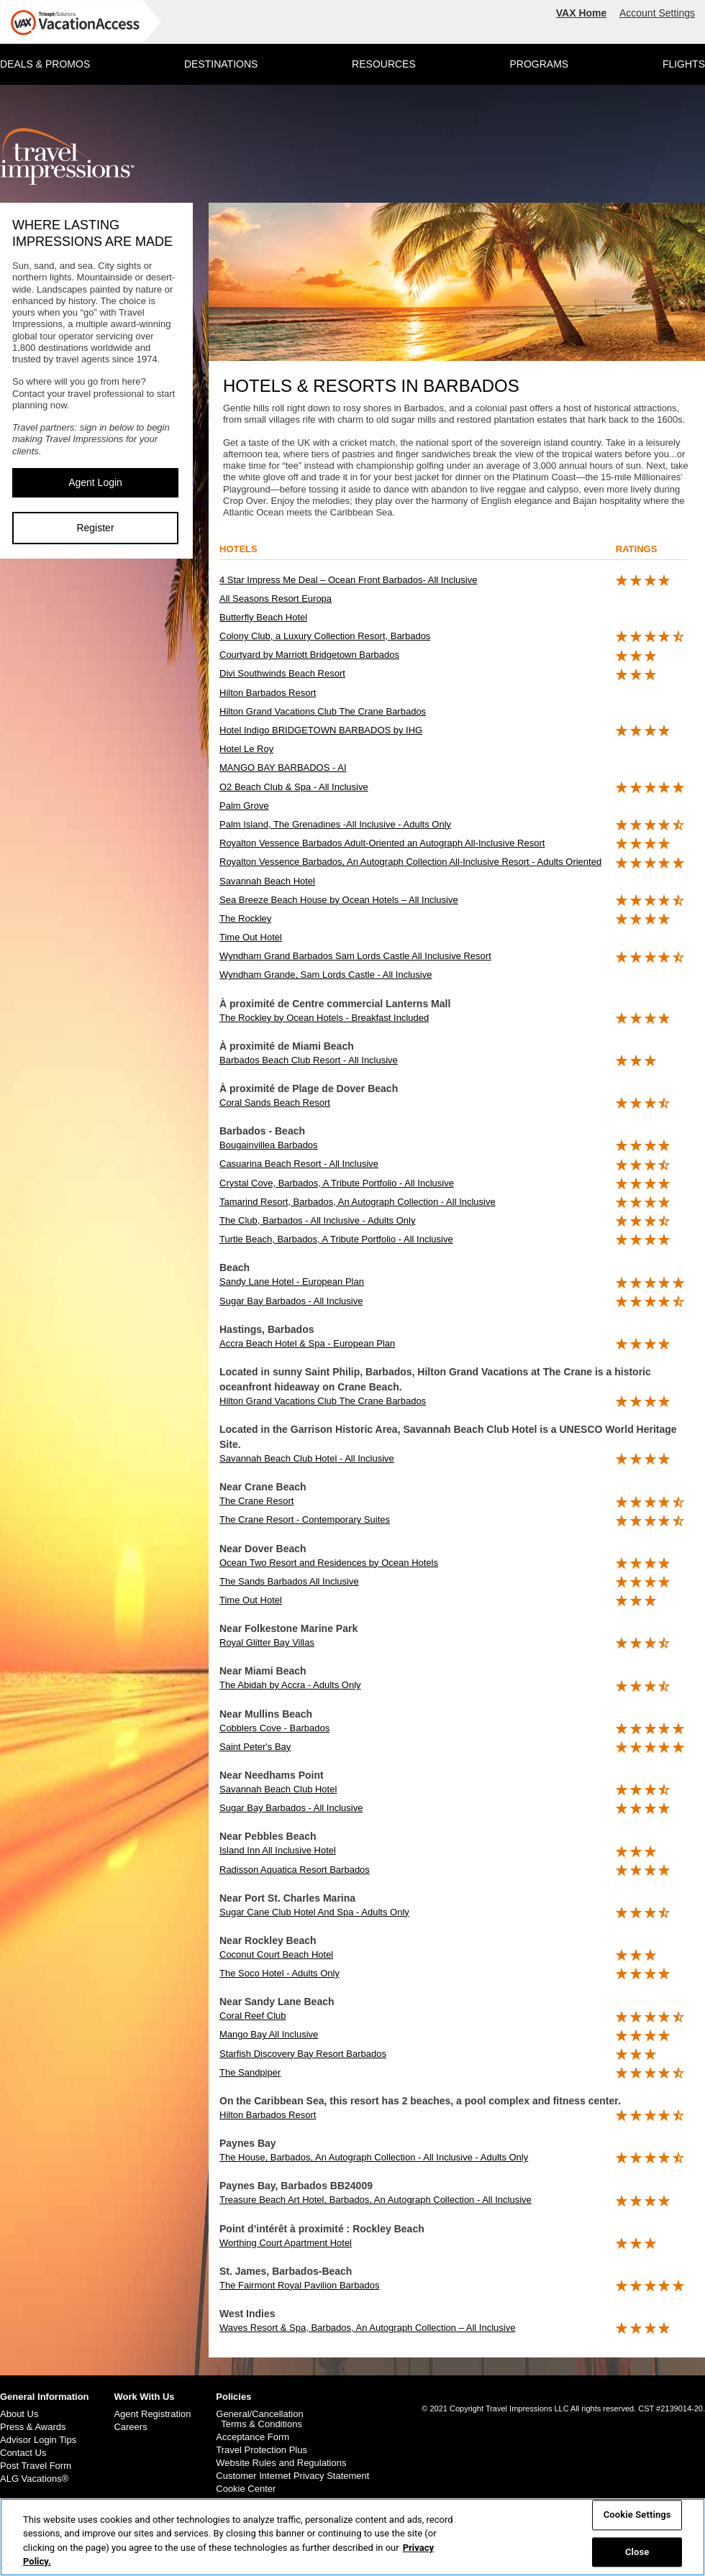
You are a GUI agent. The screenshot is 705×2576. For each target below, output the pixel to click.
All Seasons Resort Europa (275, 598)
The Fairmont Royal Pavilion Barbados (299, 2285)
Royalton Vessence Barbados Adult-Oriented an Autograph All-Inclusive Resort (382, 843)
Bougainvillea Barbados (268, 1145)
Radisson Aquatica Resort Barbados (294, 1869)
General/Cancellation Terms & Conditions (259, 2419)
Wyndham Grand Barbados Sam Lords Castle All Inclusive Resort (355, 955)
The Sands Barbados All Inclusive (289, 1581)
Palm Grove (244, 805)
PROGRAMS (538, 64)
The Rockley (245, 918)
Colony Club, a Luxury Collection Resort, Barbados (324, 636)
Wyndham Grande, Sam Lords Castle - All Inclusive (325, 974)
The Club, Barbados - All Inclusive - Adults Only (317, 1220)
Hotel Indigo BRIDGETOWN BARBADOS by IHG (320, 730)
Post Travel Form (35, 2466)
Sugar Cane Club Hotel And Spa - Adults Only (314, 1912)
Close (637, 2552)
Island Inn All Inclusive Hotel (277, 1850)
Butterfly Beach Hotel (263, 617)
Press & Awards (33, 2427)
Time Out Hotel (250, 937)
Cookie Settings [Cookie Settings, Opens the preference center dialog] (637, 2514)
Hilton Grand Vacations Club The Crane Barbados (322, 711)
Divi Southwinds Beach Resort (282, 673)
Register (95, 527)
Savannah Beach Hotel (267, 881)
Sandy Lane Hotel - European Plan (291, 1281)
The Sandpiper (250, 2072)
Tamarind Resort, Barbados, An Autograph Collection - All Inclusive (357, 1201)
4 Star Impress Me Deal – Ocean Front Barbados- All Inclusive (348, 579)
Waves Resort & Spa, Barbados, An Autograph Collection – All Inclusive (367, 2327)
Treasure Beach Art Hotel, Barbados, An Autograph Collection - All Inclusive (375, 2199)
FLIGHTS (684, 64)
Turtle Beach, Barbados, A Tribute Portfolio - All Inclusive (336, 1239)
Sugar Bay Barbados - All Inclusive (291, 1301)
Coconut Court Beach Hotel (276, 1954)
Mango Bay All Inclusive (268, 2034)
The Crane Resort (256, 1500)
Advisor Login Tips (38, 2440)
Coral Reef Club (252, 2015)
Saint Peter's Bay (255, 1746)
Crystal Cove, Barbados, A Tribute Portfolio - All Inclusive (336, 1183)
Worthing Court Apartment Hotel (285, 2242)
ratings (637, 549)
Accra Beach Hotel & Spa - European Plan (307, 1343)
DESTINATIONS (221, 64)
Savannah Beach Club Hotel (278, 1789)
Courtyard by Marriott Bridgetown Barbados (309, 654)
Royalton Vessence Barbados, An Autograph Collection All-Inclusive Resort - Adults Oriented (410, 861)
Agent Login (95, 482)
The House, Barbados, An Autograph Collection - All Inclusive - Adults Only (373, 2157)
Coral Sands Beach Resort (274, 1102)
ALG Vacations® (34, 2479)
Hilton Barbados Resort (267, 692)
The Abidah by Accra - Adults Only (290, 1684)
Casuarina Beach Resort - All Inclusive (298, 1163)
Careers (130, 2427)
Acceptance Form (252, 2437)
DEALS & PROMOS (45, 64)
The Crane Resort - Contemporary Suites (304, 1519)
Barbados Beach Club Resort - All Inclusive (308, 1060)
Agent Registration (152, 2414)
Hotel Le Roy (246, 748)
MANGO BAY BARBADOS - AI (283, 767)
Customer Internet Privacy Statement (292, 2476)
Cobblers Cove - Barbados (274, 1728)
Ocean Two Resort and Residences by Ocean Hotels (328, 1562)
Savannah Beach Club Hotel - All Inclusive (306, 1458)
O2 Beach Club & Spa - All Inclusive (293, 786)
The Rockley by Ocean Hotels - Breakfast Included (324, 1017)
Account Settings (657, 13)
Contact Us (23, 2453)
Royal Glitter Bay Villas (266, 1642)
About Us (19, 2414)
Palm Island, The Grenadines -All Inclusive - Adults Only (335, 824)
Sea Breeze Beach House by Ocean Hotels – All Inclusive (338, 899)
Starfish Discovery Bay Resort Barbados (302, 2053)
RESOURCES (384, 64)
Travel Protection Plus (261, 2450)
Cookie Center (246, 2489)
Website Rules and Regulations (281, 2463)
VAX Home (581, 13)
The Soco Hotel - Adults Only (279, 1973)
